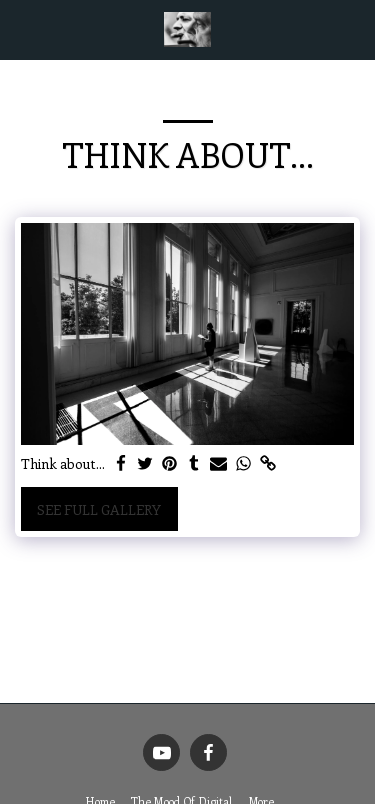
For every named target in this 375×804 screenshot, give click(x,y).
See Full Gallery (99, 509)
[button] (22, 28)
